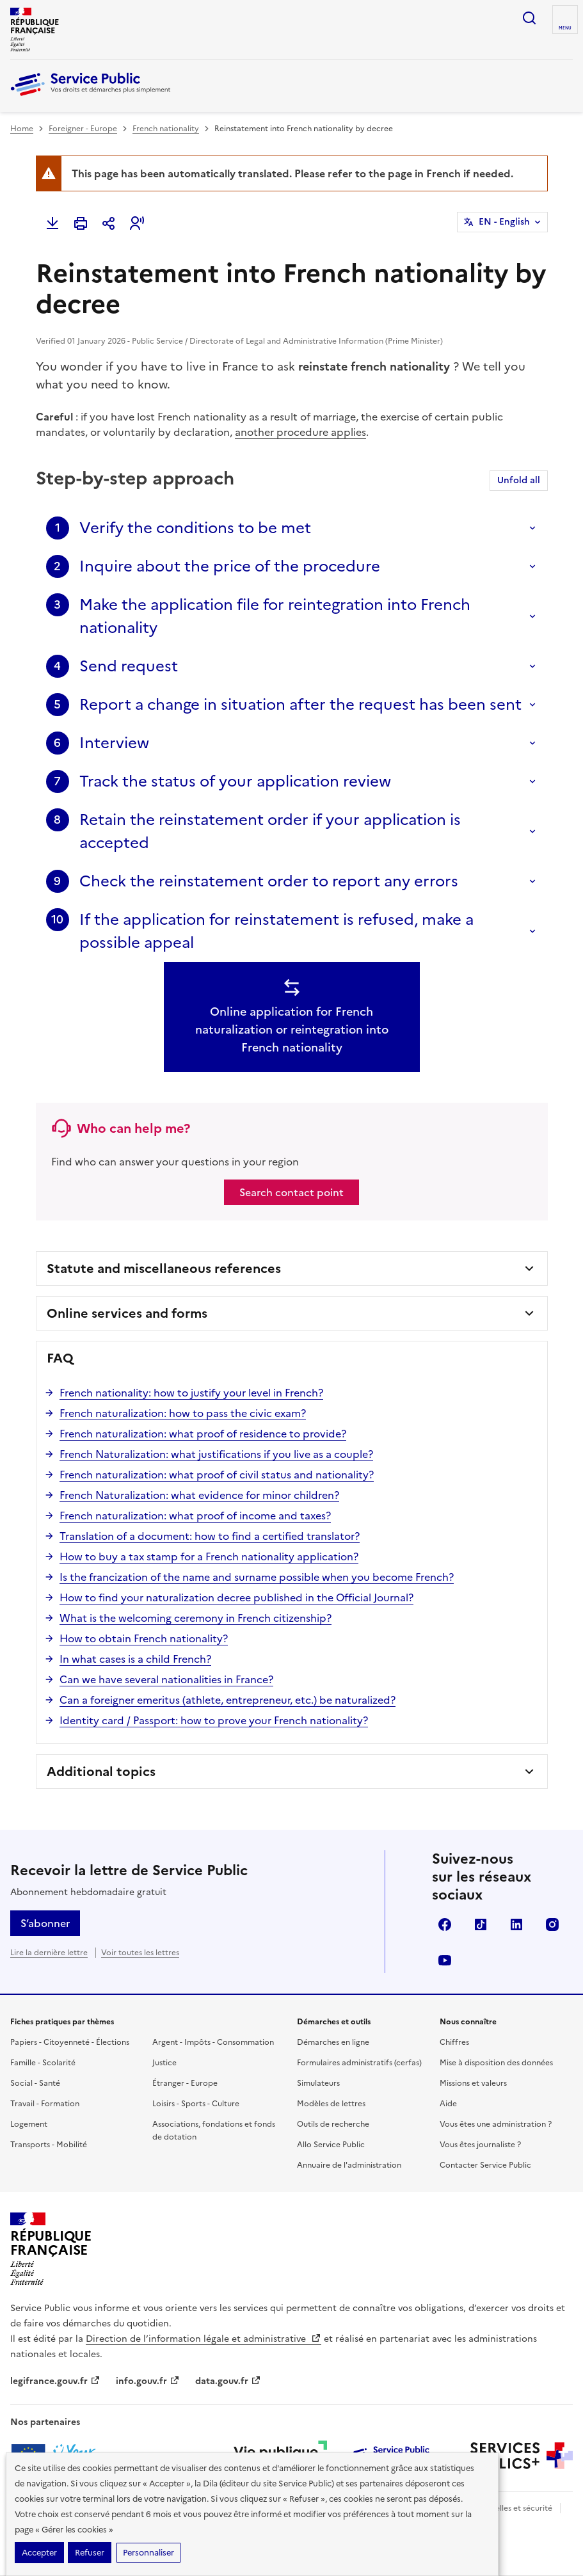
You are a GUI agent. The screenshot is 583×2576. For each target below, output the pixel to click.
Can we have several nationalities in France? (166, 1679)
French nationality (165, 128)
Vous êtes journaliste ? (480, 2144)
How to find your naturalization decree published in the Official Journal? (236, 1597)
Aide (448, 2103)
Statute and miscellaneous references (164, 1268)
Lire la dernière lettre (49, 1952)
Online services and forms (127, 1313)
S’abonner (45, 1923)
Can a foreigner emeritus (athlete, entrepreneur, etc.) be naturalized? (227, 1700)
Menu (565, 28)
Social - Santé (35, 2083)
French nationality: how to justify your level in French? (191, 1392)
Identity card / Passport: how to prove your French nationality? (214, 1720)
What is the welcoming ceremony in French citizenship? (195, 1618)
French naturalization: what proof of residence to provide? (203, 1433)
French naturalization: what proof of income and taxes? (195, 1515)
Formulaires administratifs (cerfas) (359, 2062)
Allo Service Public (331, 2144)
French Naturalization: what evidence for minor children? (199, 1495)
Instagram (552, 1924)
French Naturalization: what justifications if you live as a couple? (216, 1454)
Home (21, 128)
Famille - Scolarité (43, 2062)
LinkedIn (516, 1924)
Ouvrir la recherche (529, 18)
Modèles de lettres (331, 2103)
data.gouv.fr (228, 2381)
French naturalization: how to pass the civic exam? (183, 1413)
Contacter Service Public (485, 2165)
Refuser (89, 2553)
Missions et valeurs (473, 2083)
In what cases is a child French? (135, 1659)
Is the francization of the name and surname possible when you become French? (257, 1577)
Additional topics (101, 1771)
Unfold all (518, 480)
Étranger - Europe (185, 2083)
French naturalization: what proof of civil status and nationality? (217, 1474)
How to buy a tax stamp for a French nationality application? (209, 1556)
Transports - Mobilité (48, 2144)
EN (504, 222)
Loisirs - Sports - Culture (195, 2103)
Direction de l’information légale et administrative (203, 2339)
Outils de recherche (333, 2124)
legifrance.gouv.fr (55, 2381)
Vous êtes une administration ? (496, 2124)
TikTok (480, 1924)
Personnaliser (148, 2553)
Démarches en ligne (333, 2042)
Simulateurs (318, 2083)
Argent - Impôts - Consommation (213, 2042)
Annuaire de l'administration (349, 2165)
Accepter (39, 2553)
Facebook (445, 1924)
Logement (28, 2124)
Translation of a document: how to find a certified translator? (210, 1536)
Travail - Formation (44, 2103)
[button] (136, 223)
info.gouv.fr (148, 2381)
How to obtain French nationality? (144, 1638)
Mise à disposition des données (496, 2062)
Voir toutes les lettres (140, 1952)
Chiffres (454, 2042)
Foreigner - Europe (83, 128)
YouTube (445, 1960)
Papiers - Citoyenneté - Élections (69, 2042)
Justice (164, 2062)
